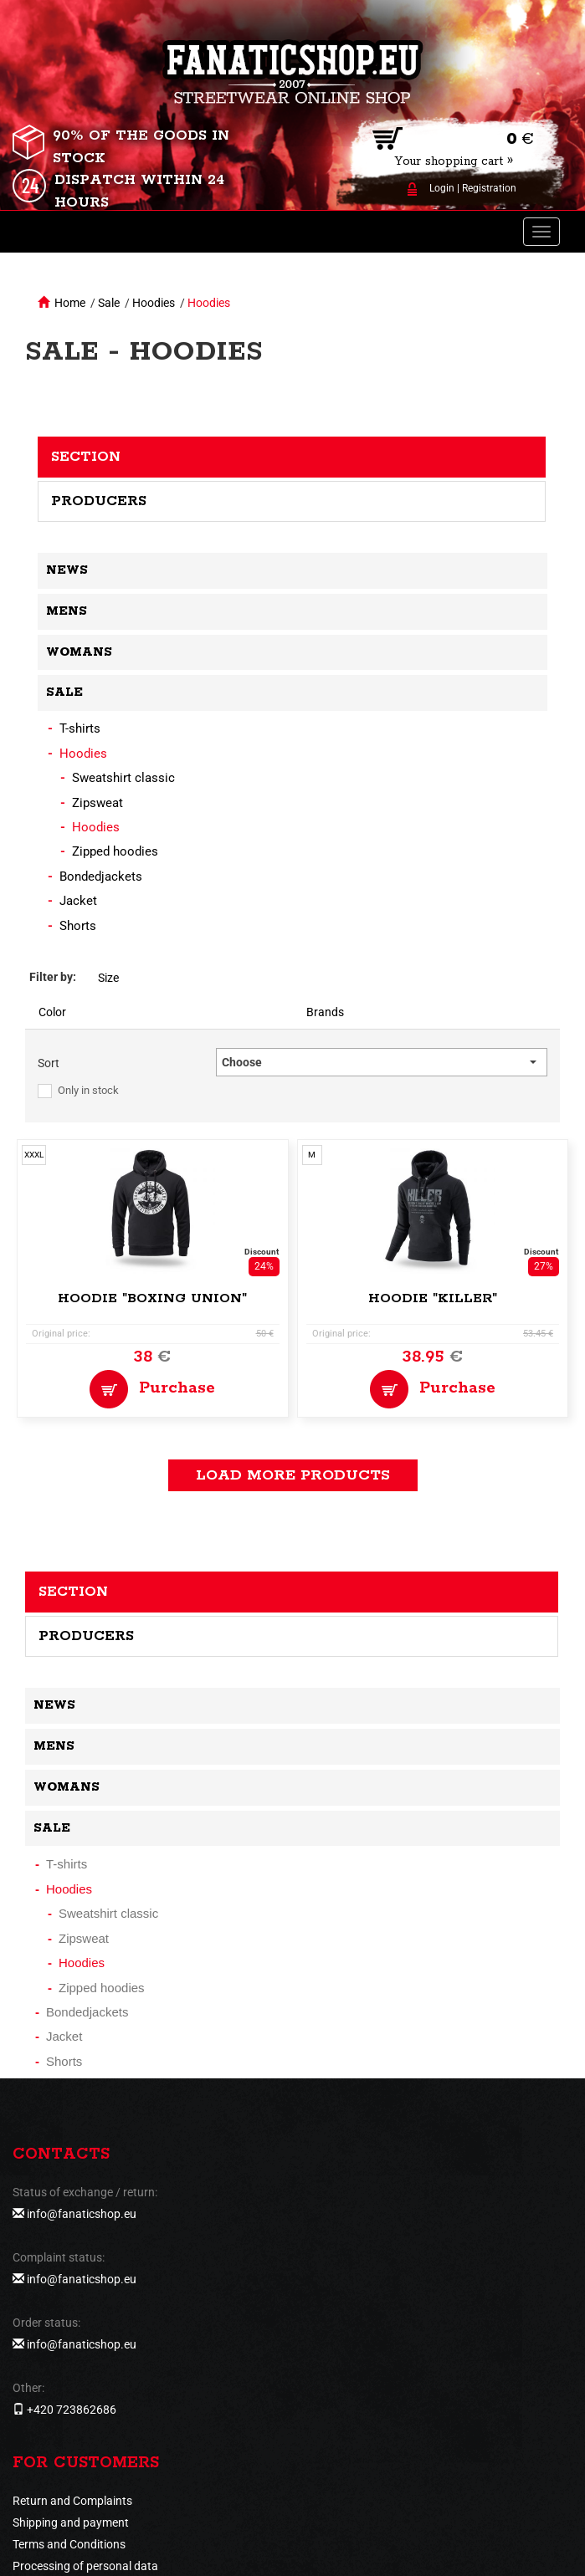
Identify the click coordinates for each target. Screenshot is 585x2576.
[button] (381, 1062)
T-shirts (79, 728)
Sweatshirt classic (123, 777)
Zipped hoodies (115, 851)
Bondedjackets (100, 876)
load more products (293, 1475)
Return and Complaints (72, 2500)
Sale (109, 302)
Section (86, 456)
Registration (489, 188)
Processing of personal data (85, 2566)
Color (52, 1012)
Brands (325, 1012)
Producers (98, 501)
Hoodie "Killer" (432, 1298)
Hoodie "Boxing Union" (152, 1298)
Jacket (78, 900)
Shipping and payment (71, 2522)
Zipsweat (97, 802)
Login (441, 188)
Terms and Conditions (69, 2544)
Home (69, 302)
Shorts (77, 925)
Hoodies (153, 302)
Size (108, 977)
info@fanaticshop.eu (81, 2214)
